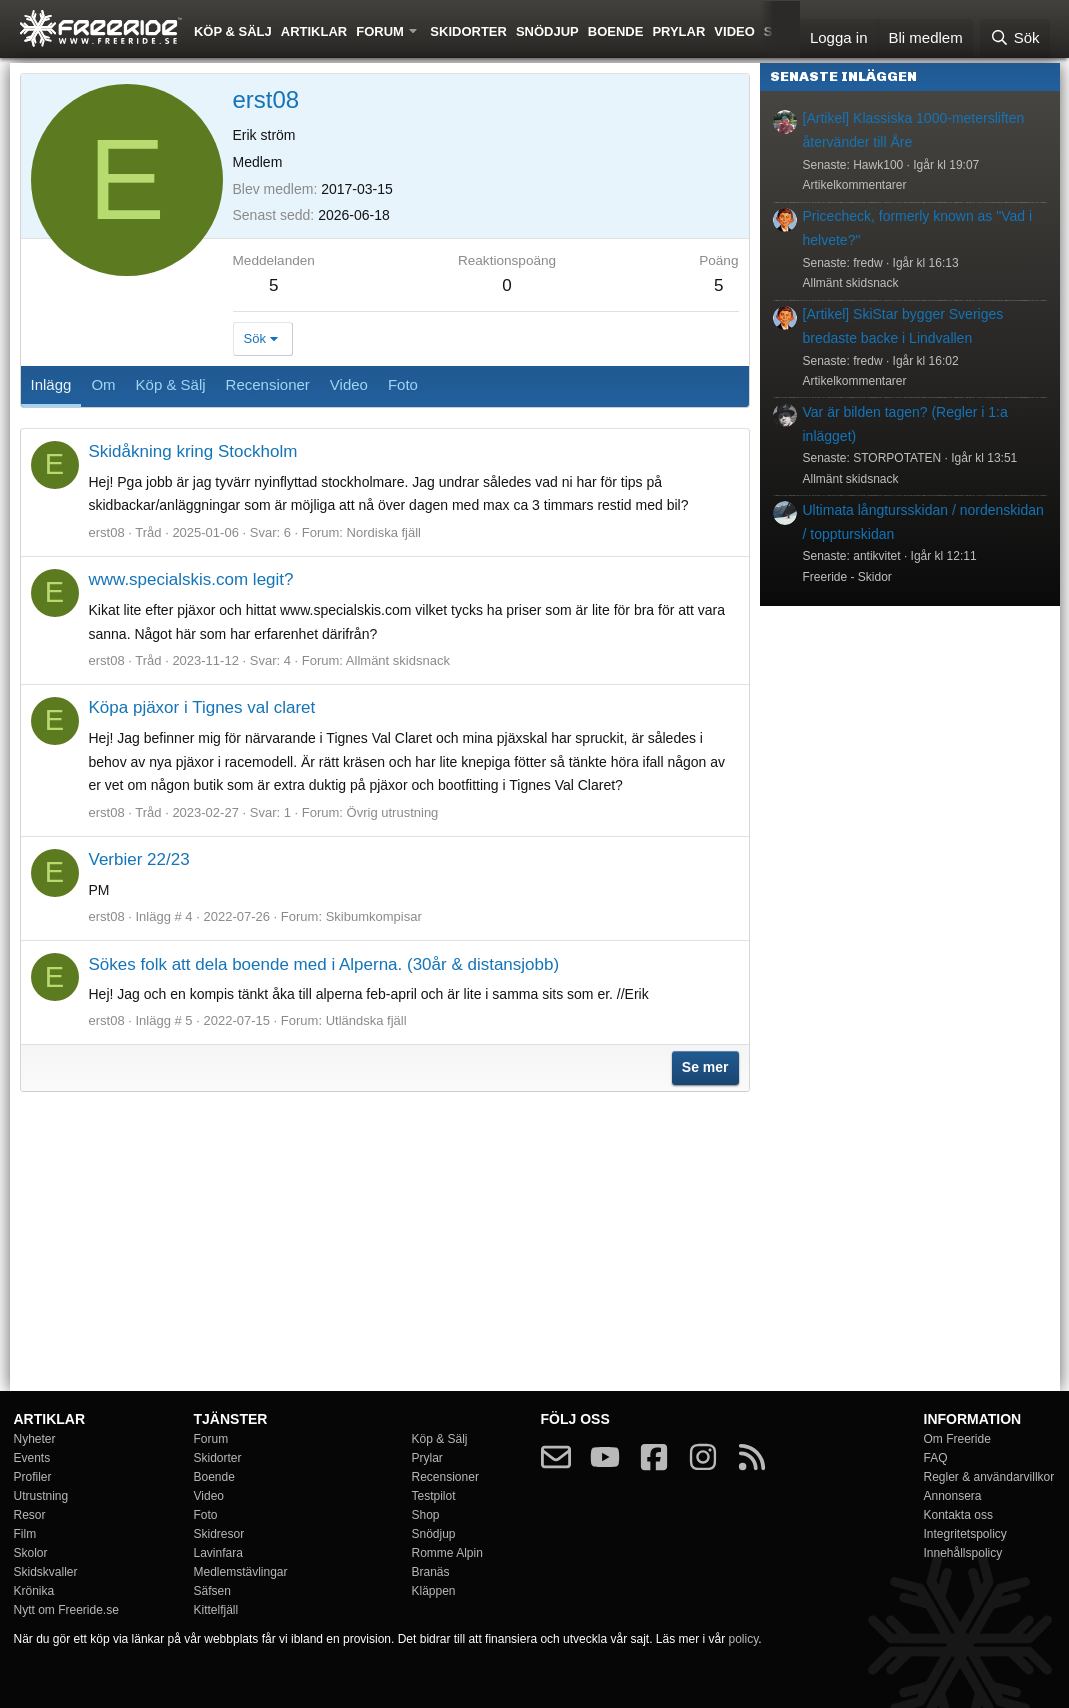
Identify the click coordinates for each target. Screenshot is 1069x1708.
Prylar (678, 31)
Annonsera (953, 1496)
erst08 (107, 532)
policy (744, 1639)
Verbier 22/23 (139, 859)
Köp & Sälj (233, 31)
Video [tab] (349, 384)
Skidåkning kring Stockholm (193, 451)
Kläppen (434, 1591)
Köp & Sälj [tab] (171, 384)
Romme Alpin (447, 1553)
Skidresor (219, 1534)
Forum (380, 31)
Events (32, 1458)
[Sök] (1014, 38)
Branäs (431, 1572)
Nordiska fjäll (384, 532)
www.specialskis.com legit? (191, 579)
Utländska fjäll (366, 1020)
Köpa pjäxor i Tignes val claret (202, 707)
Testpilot (434, 1496)
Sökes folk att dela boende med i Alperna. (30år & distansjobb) (324, 964)
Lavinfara (218, 1553)
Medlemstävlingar (241, 1572)
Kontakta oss (958, 1515)
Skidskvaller (46, 1572)
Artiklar (314, 31)
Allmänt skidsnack (398, 660)
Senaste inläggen (843, 76)
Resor (30, 1515)
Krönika (34, 1591)
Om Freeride (957, 1439)
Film (25, 1534)
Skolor (31, 1553)
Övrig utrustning (393, 812)
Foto (206, 1515)
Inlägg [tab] (51, 384)
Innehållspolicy (963, 1553)
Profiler (33, 1477)
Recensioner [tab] (268, 384)
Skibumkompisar (374, 916)
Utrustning (41, 1496)
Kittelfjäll (216, 1610)
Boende (616, 31)
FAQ (936, 1458)
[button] (418, 29)
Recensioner (445, 1477)
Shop (426, 1515)
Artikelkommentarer (855, 185)
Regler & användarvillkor (989, 1477)
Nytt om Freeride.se (66, 1610)
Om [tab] (103, 384)
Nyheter (35, 1439)
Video (734, 31)
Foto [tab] (403, 384)
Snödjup (547, 31)
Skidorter (468, 31)
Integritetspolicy (965, 1534)
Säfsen (212, 1591)
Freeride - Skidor (847, 577)
